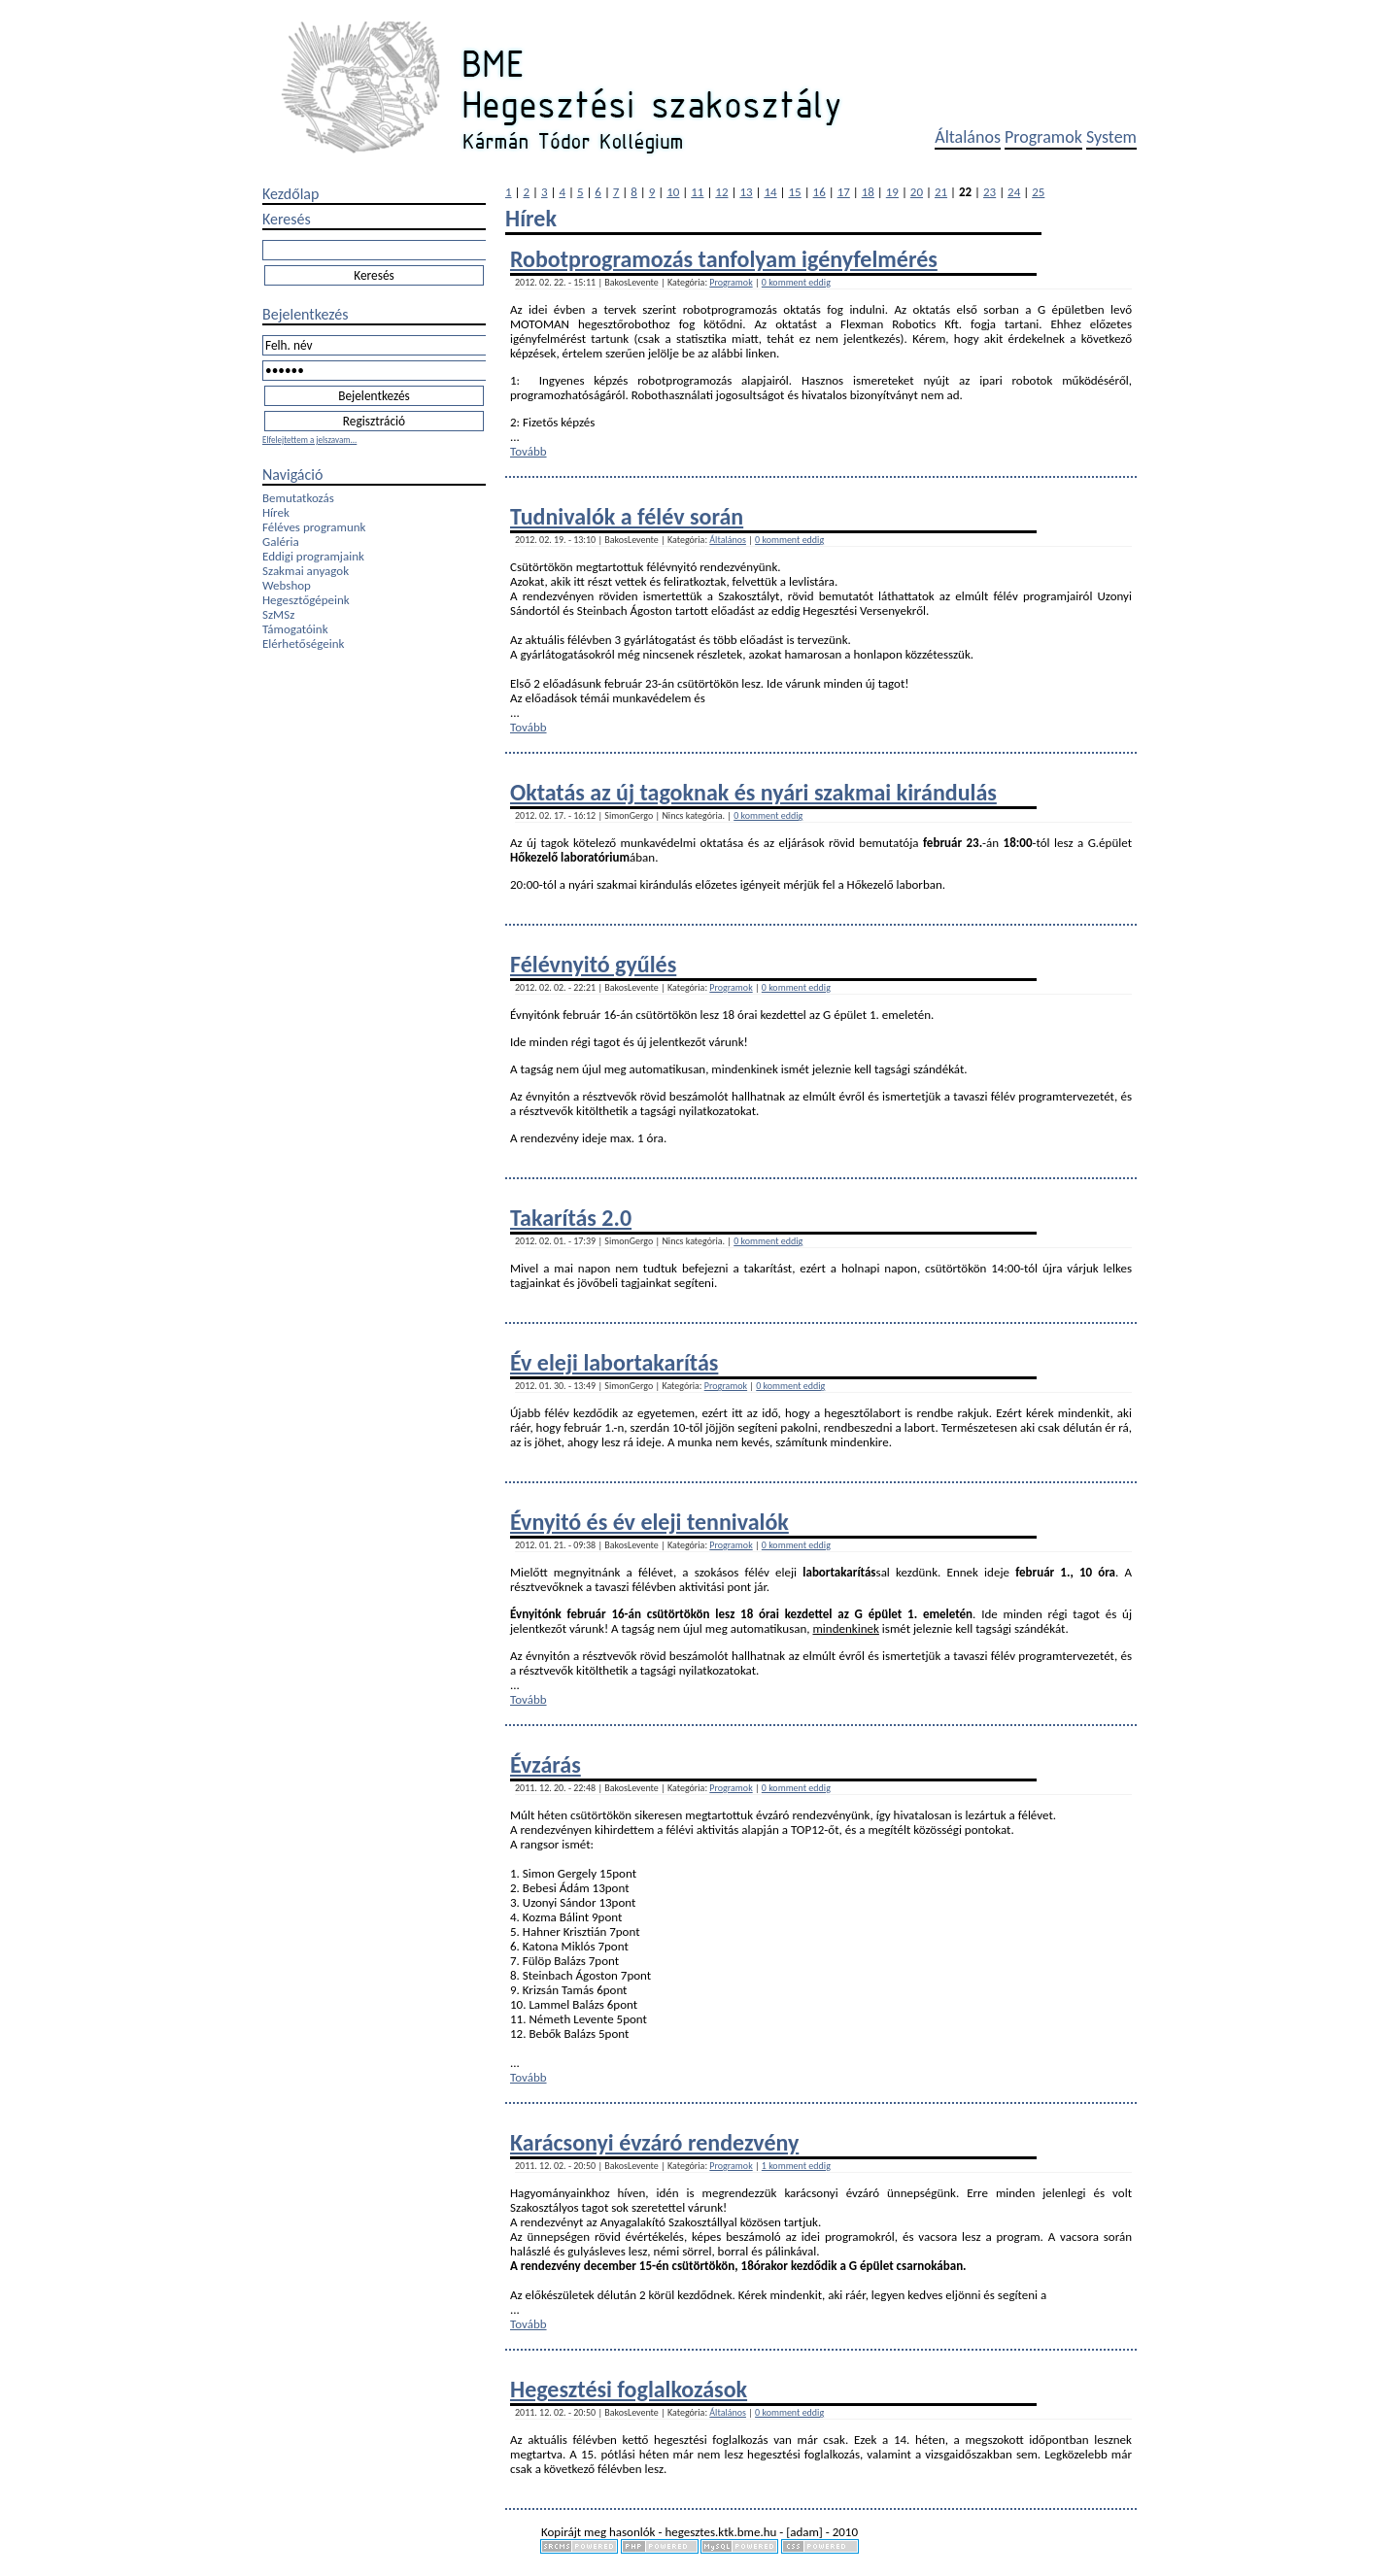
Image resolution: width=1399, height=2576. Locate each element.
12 (721, 192)
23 (989, 192)
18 (868, 192)
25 (1038, 192)
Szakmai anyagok (305, 570)
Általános (968, 137)
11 (697, 192)
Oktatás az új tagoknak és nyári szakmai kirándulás (753, 792)
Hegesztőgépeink (306, 600)
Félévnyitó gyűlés (593, 964)
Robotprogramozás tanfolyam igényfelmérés (724, 259)
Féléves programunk (313, 527)
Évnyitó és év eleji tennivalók (649, 1522)
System (1111, 137)
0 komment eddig (796, 282)
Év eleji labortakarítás (614, 1362)
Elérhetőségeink (303, 643)
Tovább (528, 451)
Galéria (280, 541)
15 (795, 192)
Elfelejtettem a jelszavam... (309, 439)
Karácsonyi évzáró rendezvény (654, 2142)
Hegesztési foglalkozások (628, 2389)
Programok (1043, 137)
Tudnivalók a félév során (626, 516)
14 (770, 192)
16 (819, 192)
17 (843, 192)
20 (916, 192)
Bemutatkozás (298, 498)
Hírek (276, 512)
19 (892, 192)
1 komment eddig (796, 2165)
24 (1013, 192)
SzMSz (278, 614)
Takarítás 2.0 (570, 1217)
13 (745, 192)
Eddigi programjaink (313, 556)
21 (941, 192)
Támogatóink (295, 629)
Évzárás (545, 1764)
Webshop (286, 585)
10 (672, 192)
